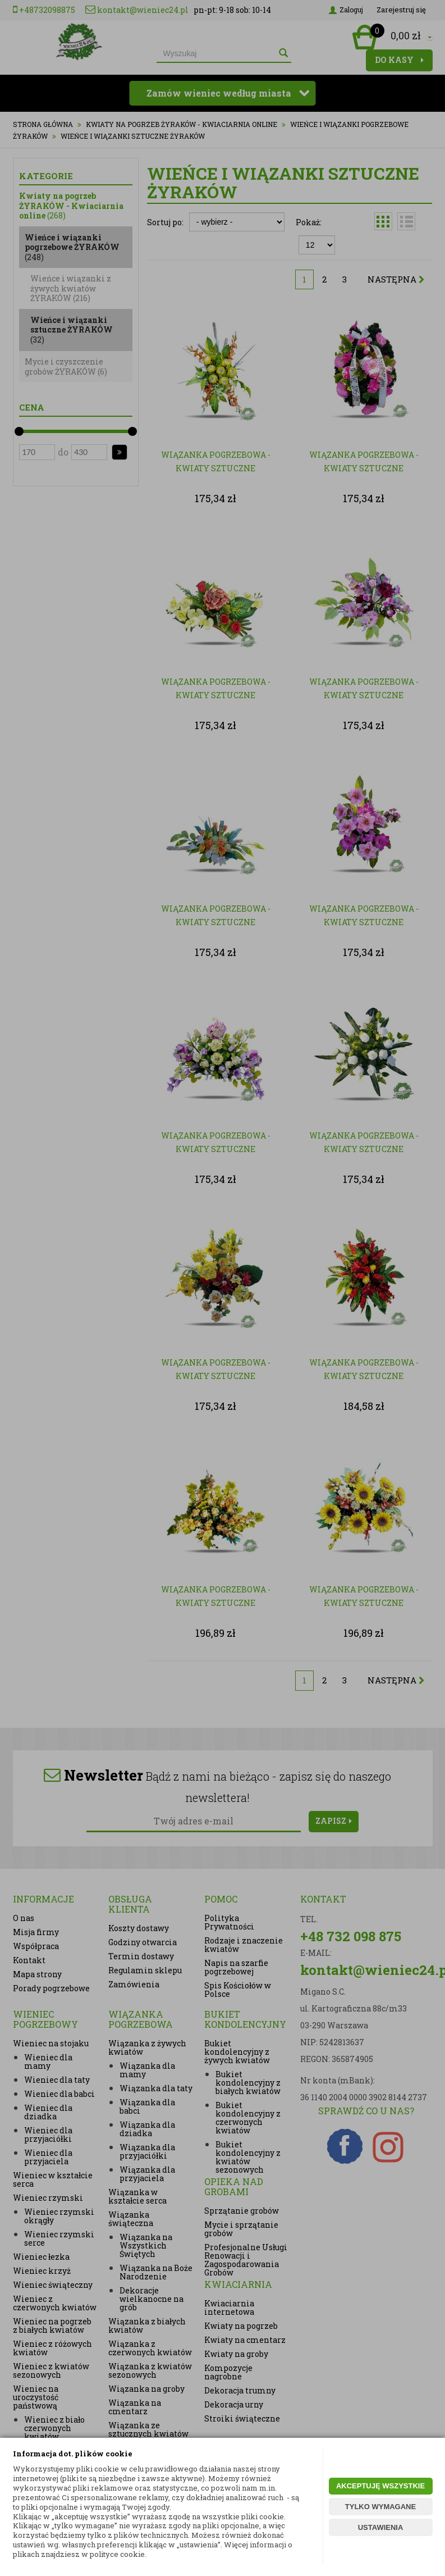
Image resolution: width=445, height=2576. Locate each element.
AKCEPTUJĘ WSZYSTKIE (380, 2486)
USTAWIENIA (380, 2527)
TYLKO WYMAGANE (380, 2506)
